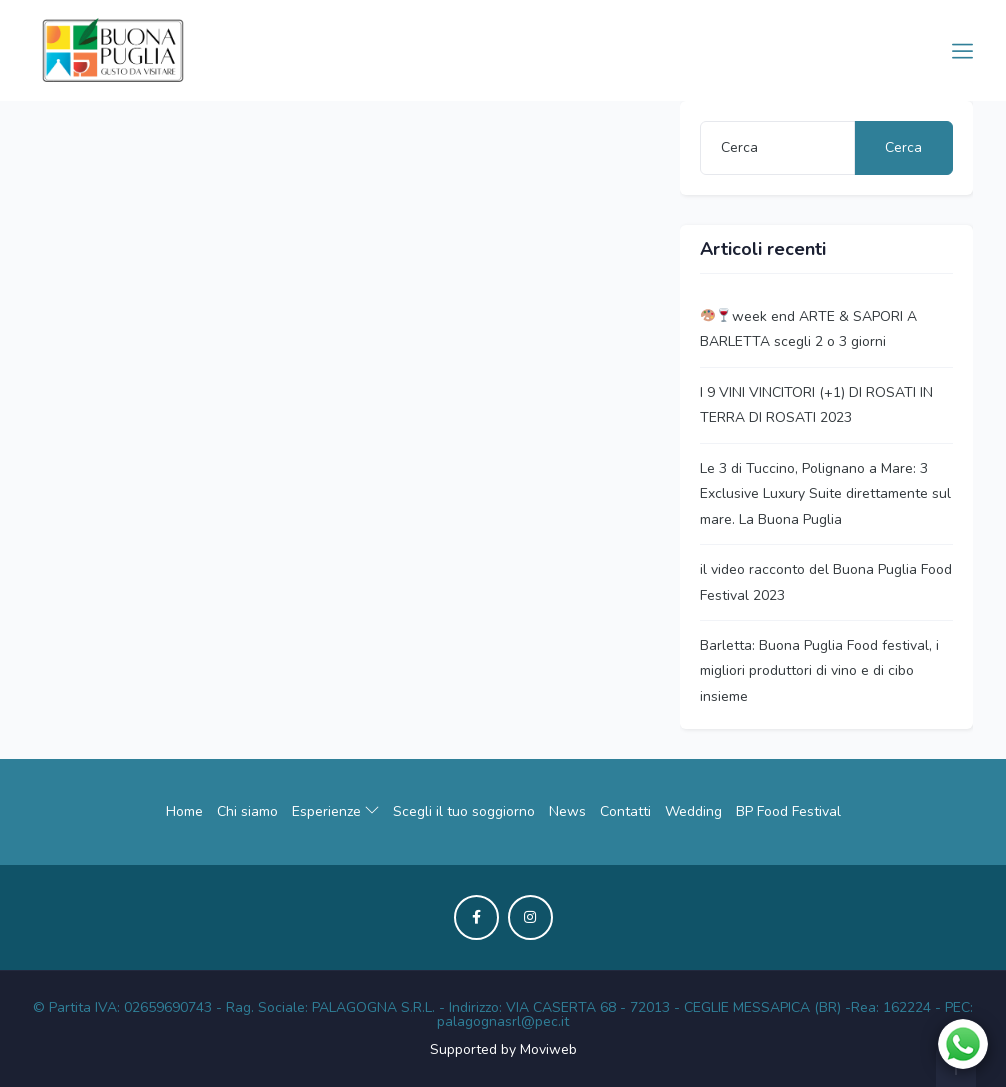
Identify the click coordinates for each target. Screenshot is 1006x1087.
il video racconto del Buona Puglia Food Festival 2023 (826, 582)
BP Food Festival (788, 811)
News (567, 811)
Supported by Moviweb (503, 1049)
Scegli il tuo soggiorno (464, 811)
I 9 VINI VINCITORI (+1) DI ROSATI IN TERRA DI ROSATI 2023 (816, 405)
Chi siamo (247, 811)
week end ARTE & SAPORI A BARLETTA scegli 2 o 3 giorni (808, 329)
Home (184, 811)
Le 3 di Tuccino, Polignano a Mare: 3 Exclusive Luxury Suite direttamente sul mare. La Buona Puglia (825, 494)
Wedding (693, 811)
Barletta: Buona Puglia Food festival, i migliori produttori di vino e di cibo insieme (819, 671)
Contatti (625, 811)
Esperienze (335, 811)
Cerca (903, 147)
